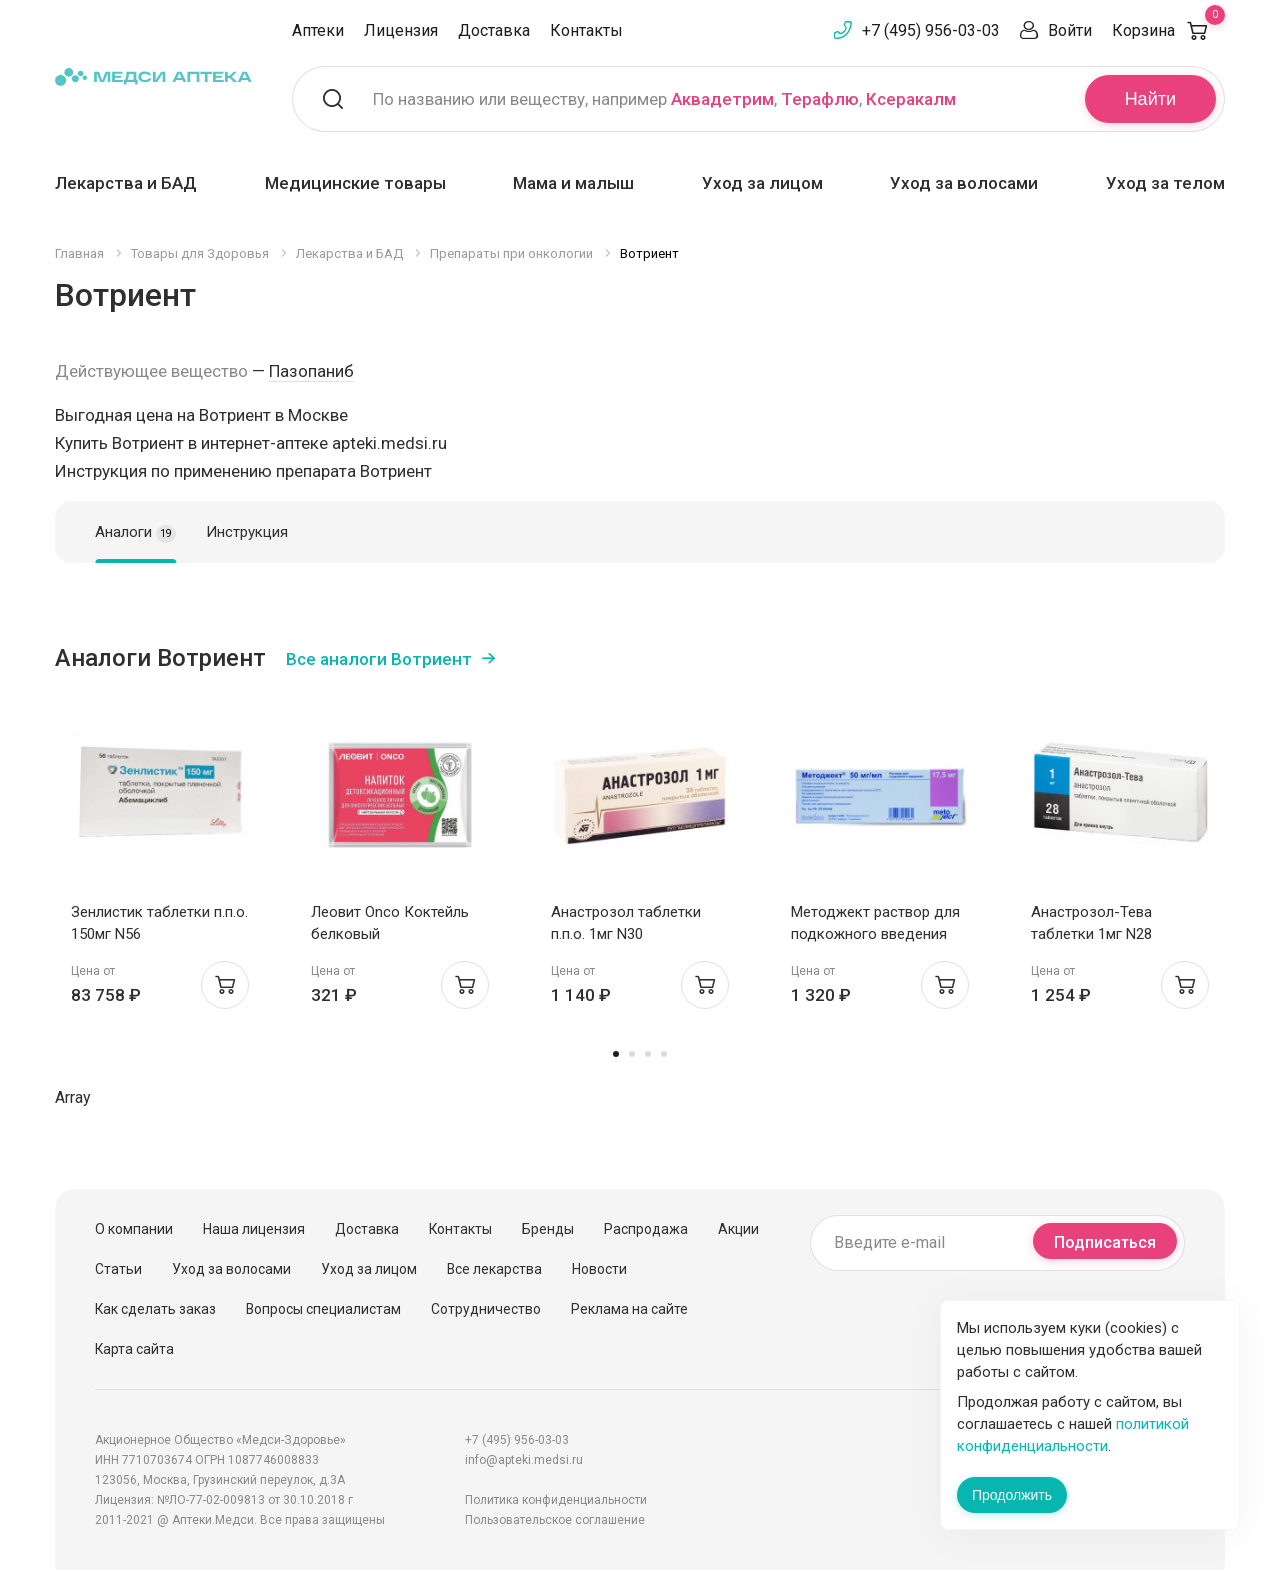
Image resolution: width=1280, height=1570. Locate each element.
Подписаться (1105, 1242)
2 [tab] (632, 1054)
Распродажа (646, 1229)
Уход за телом (1165, 183)
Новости (599, 1269)
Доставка (494, 30)
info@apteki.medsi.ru (524, 1460)
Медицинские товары (355, 183)
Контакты (586, 30)
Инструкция (247, 532)
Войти (1070, 30)
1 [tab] (616, 1054)
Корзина (1168, 30)
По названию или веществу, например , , (664, 99)
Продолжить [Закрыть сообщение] (1012, 1495)
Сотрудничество (486, 1309)
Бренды (548, 1229)
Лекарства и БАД (126, 183)
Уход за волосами (964, 183)
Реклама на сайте (629, 1309)
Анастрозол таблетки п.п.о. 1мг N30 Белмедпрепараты (626, 934)
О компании (134, 1229)
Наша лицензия (254, 1229)
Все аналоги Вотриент (379, 659)
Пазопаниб (311, 371)
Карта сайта (134, 1349)
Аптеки (318, 30)
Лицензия (401, 30)
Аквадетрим (722, 99)
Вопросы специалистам (323, 1309)
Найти (1150, 99)
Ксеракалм (911, 99)
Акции (738, 1229)
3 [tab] (648, 1054)
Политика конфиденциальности (556, 1500)
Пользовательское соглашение (555, 1520)
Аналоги (135, 533)
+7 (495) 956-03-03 (931, 30)
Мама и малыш (573, 183)
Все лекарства (494, 1269)
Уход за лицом (762, 183)
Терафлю (820, 99)
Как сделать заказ (155, 1309)
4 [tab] (664, 1054)
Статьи (118, 1269)
